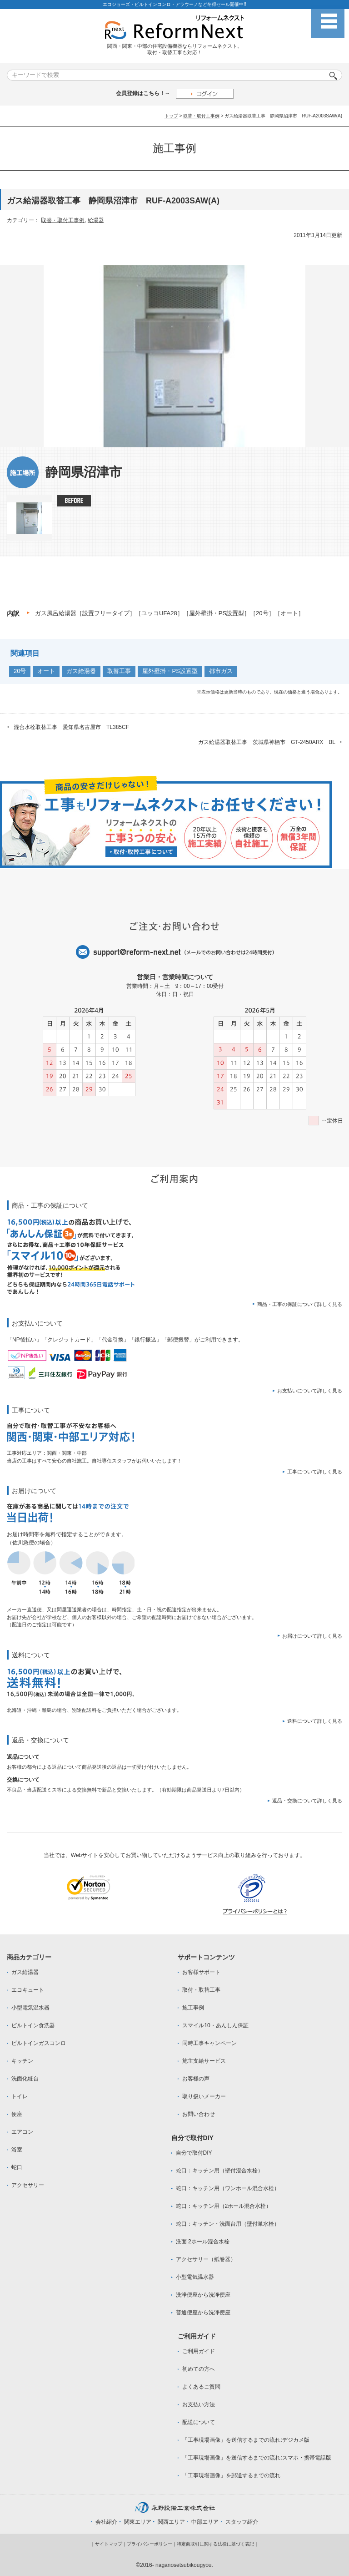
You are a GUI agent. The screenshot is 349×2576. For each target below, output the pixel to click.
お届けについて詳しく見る (312, 1636)
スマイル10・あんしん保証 (215, 2025)
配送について (198, 2422)
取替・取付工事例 (201, 115)
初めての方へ (198, 2369)
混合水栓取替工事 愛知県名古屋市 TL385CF (71, 727)
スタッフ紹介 (241, 2522)
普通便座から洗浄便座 (203, 2312)
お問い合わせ (198, 2114)
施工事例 (193, 2007)
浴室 (16, 2149)
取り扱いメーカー (204, 2096)
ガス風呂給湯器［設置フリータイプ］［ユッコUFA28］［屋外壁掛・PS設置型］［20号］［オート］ (169, 613)
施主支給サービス (204, 2061)
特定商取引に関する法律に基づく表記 (215, 2543)
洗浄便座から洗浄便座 (203, 2295)
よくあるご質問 (201, 2387)
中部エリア (205, 2522)
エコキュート (27, 1990)
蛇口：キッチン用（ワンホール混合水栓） (227, 2188)
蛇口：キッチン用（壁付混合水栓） (219, 2170)
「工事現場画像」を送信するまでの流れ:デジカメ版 (245, 2440)
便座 (16, 2114)
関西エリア (171, 2522)
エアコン (22, 2132)
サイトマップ (108, 2543)
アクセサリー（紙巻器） (206, 2259)
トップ (171, 115)
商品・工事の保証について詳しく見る (299, 1304)
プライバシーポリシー (149, 2543)
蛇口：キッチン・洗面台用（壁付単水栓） (227, 2224)
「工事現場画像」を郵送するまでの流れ (231, 2475)
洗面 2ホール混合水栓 (202, 2241)
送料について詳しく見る (314, 1721)
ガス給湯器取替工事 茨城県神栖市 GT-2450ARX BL (266, 742)
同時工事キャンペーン (209, 2043)
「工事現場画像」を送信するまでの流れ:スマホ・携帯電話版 (256, 2458)
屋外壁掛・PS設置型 (169, 671)
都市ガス (221, 671)
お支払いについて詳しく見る (309, 1390)
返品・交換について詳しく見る (307, 1800)
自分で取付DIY (194, 2153)
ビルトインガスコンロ (38, 2043)
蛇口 (16, 2167)
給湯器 (96, 220)
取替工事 (119, 671)
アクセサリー (27, 2185)
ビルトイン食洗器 (33, 2025)
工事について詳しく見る (314, 1471)
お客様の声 (195, 2078)
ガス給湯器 (81, 671)
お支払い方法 (198, 2404)
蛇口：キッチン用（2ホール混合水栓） (224, 2206)
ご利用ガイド (198, 2351)
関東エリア (137, 2522)
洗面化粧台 (25, 2078)
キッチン (22, 2061)
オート (46, 671)
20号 (20, 671)
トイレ (19, 2096)
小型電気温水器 (30, 2007)
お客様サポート (201, 1972)
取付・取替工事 (201, 1990)
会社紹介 (106, 2522)
